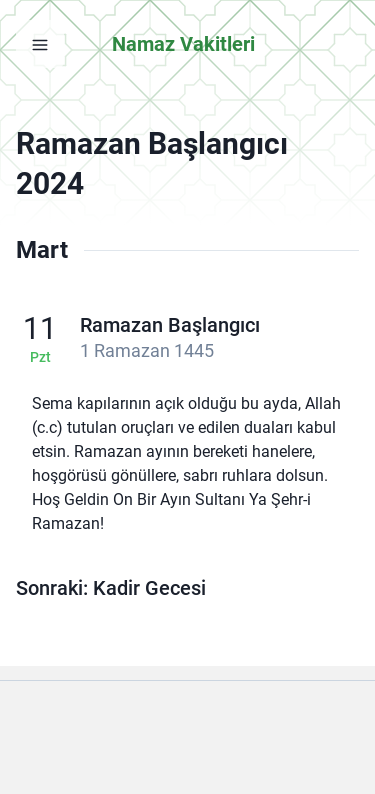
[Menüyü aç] (40, 44)
